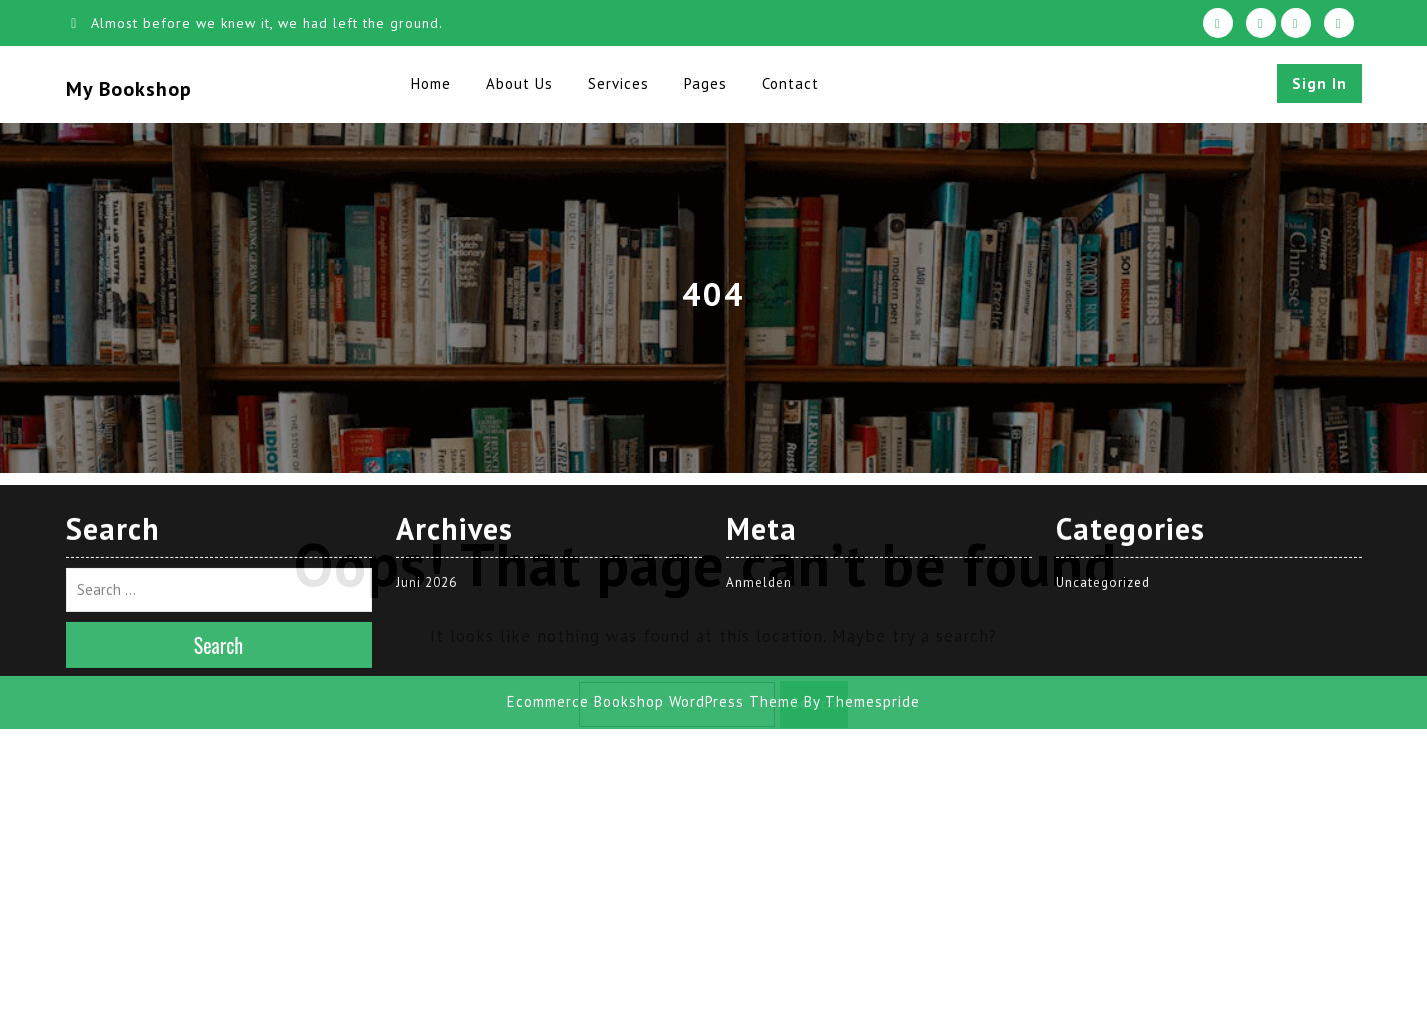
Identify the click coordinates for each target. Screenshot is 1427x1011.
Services (618, 83)
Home (431, 83)
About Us (519, 83)
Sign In (1319, 83)
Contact (790, 83)
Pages (705, 83)
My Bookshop (129, 89)
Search (814, 703)
